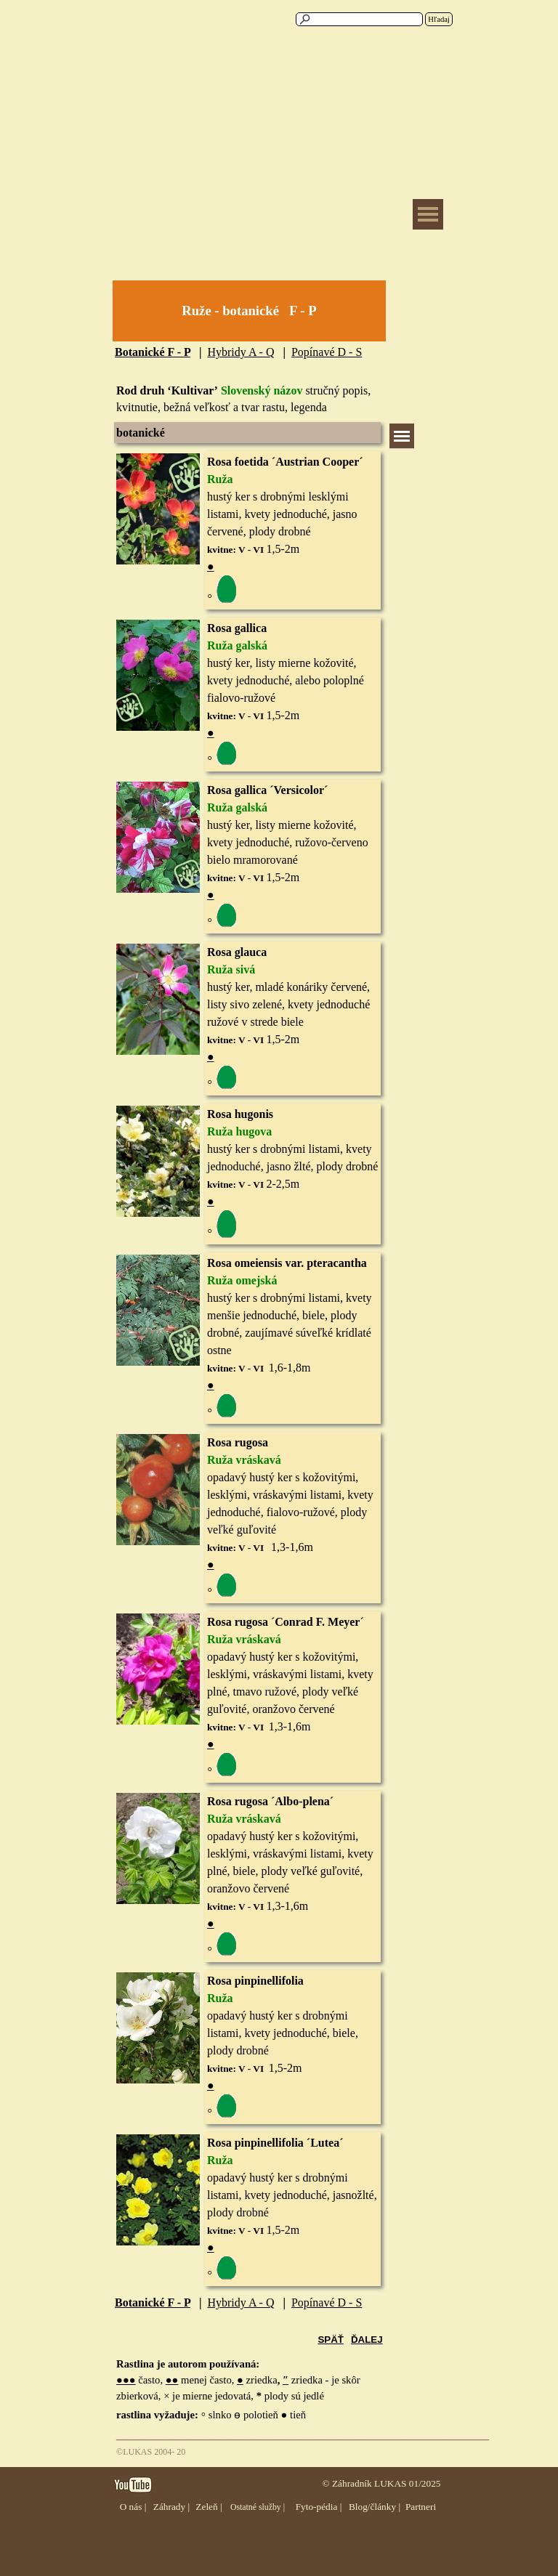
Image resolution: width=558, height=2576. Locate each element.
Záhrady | (171, 2506)
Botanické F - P (152, 352)
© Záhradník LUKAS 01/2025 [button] (381, 2483)
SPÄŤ (331, 2339)
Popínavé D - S (326, 352)
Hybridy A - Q (240, 352)
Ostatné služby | (257, 2507)
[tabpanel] (249, 310)
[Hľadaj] (359, 19)
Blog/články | (374, 2506)
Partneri (420, 2506)
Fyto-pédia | (319, 2506)
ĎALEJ (367, 2339)
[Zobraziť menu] (428, 214)
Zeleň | (208, 2506)
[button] (158, 943)
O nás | (133, 2506)
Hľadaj (439, 19)
